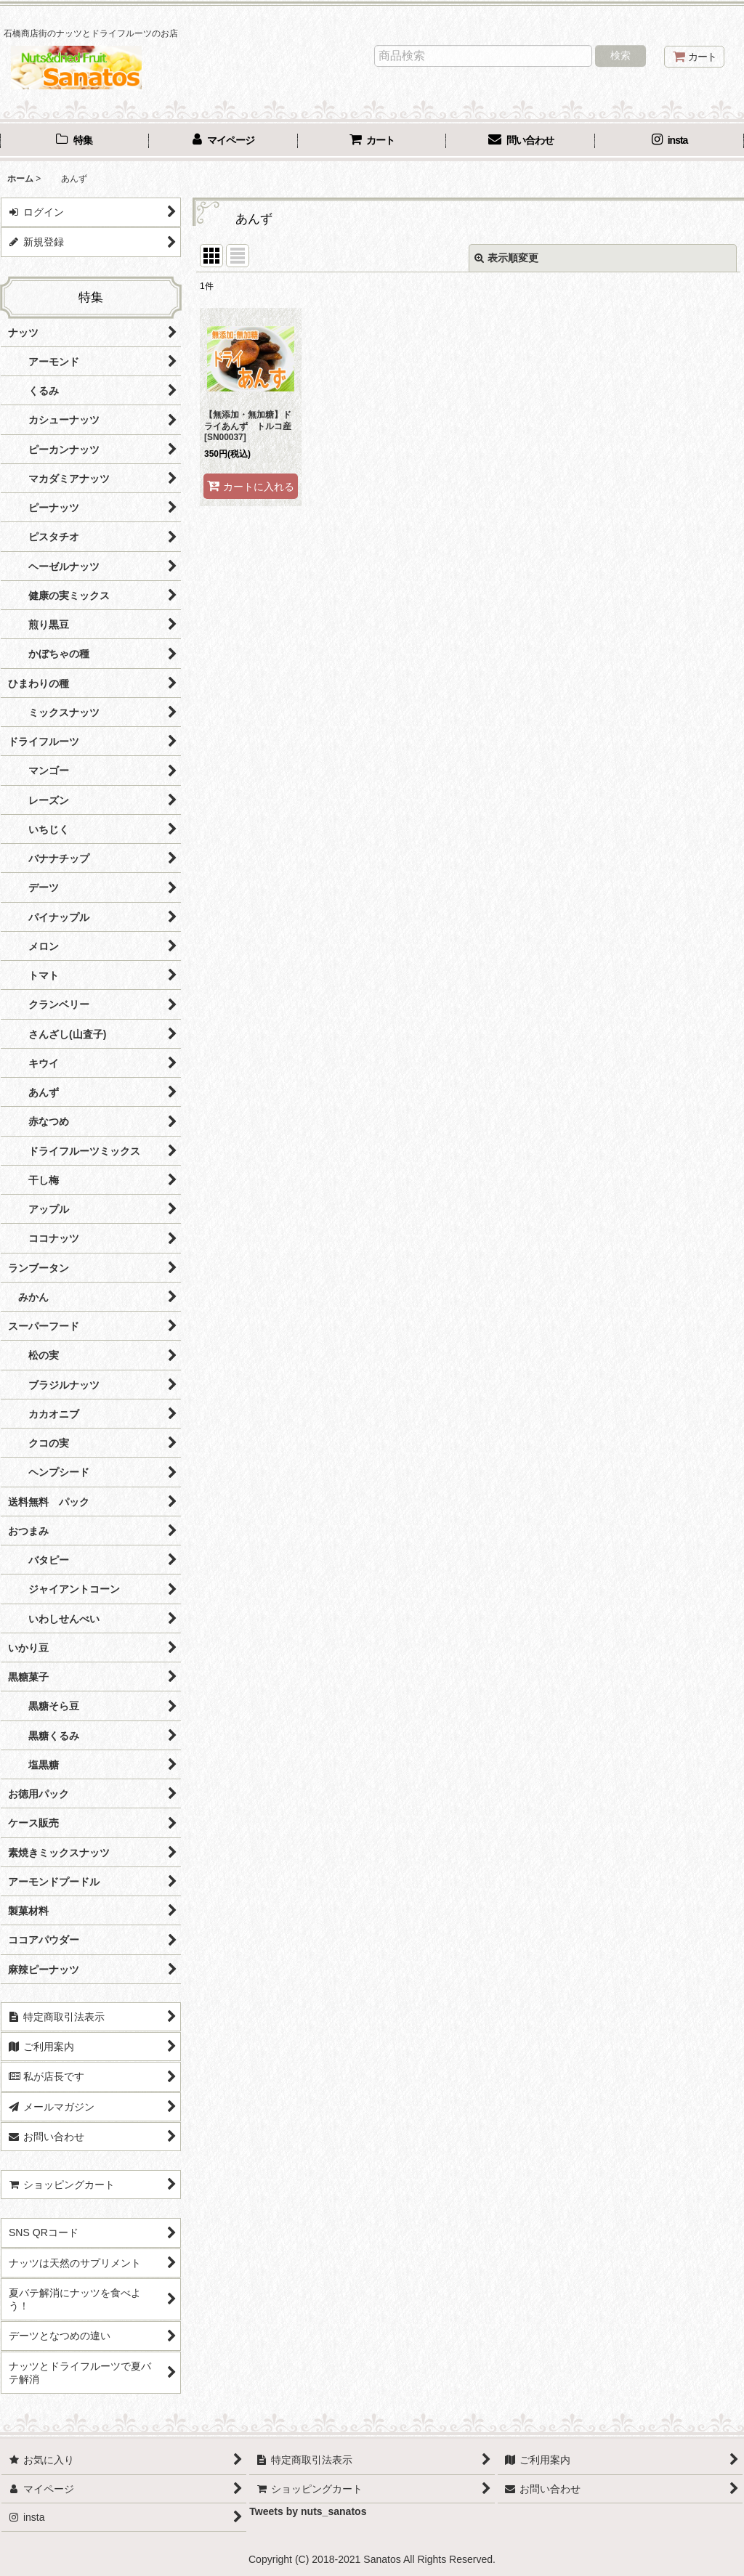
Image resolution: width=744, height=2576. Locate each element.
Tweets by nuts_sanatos (307, 2511)
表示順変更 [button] (506, 258)
